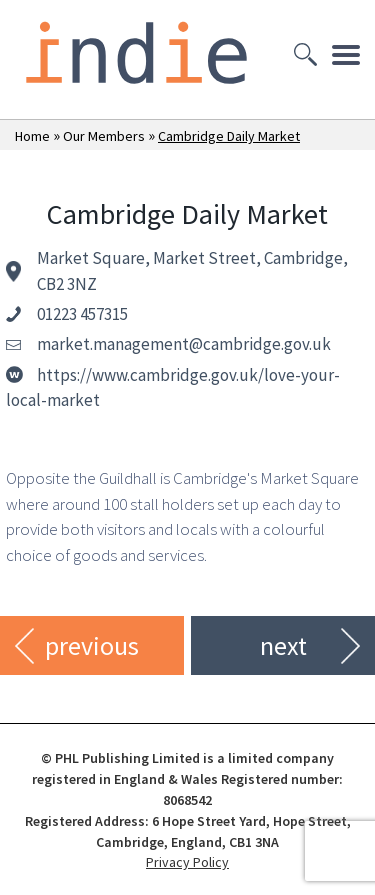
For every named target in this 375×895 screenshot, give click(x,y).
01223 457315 (82, 314)
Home (32, 136)
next (283, 645)
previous (92, 645)
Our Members (104, 136)
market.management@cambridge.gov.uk (184, 344)
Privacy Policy (187, 862)
